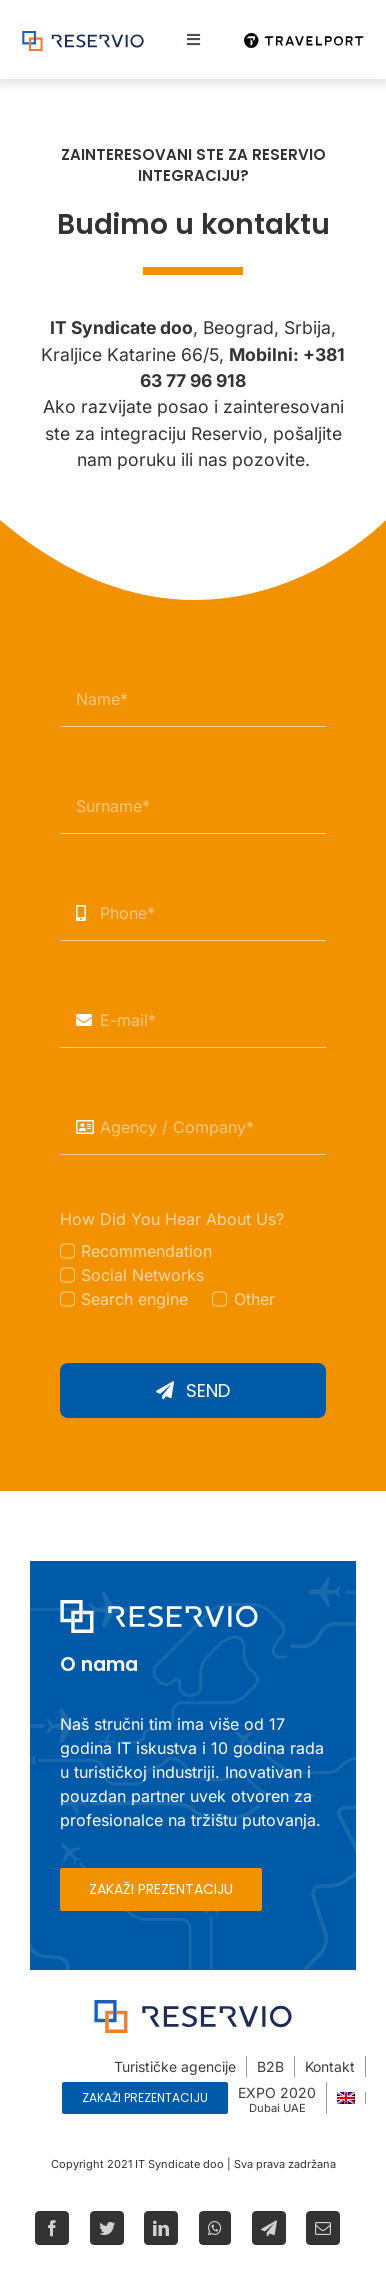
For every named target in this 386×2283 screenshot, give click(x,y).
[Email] (323, 2228)
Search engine (134, 1299)
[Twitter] (107, 2228)
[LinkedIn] (161, 2228)
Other (254, 1299)
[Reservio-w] (159, 1608)
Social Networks (142, 1275)
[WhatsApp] (215, 2228)
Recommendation (146, 1251)
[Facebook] (52, 2228)
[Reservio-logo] (83, 39)
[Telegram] (269, 2228)
